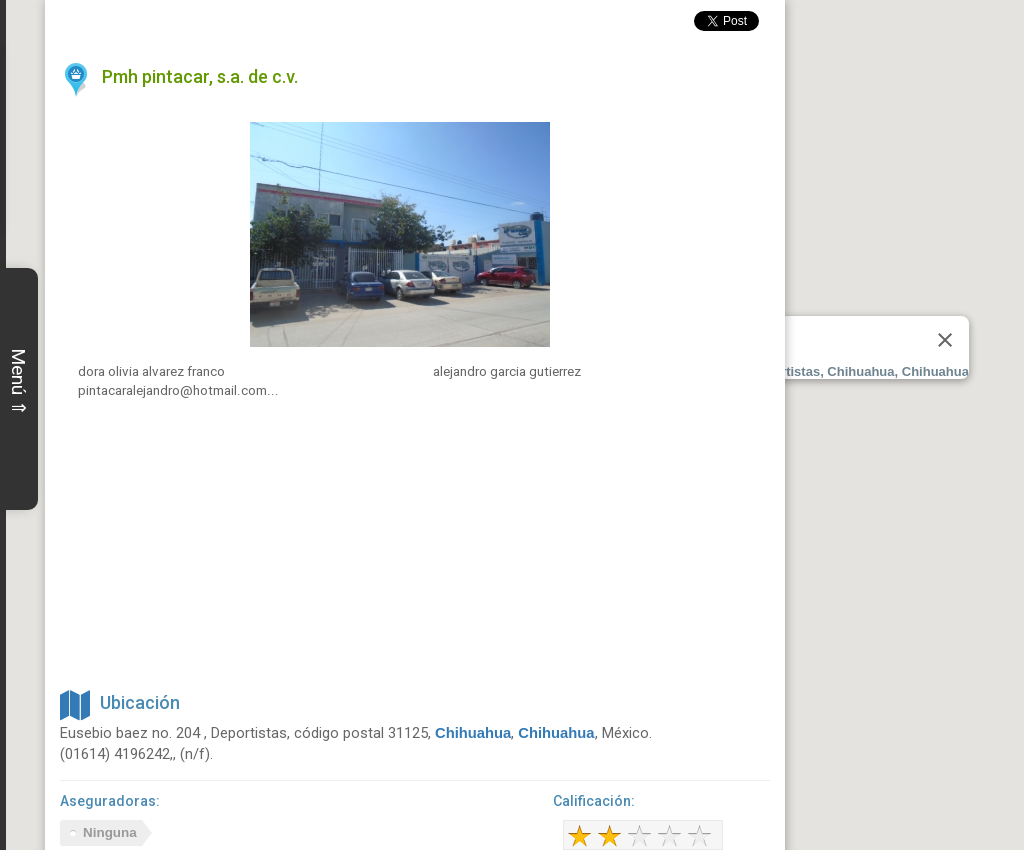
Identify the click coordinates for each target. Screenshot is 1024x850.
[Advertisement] (415, 543)
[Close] (945, 340)
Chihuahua (473, 733)
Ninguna (110, 832)
